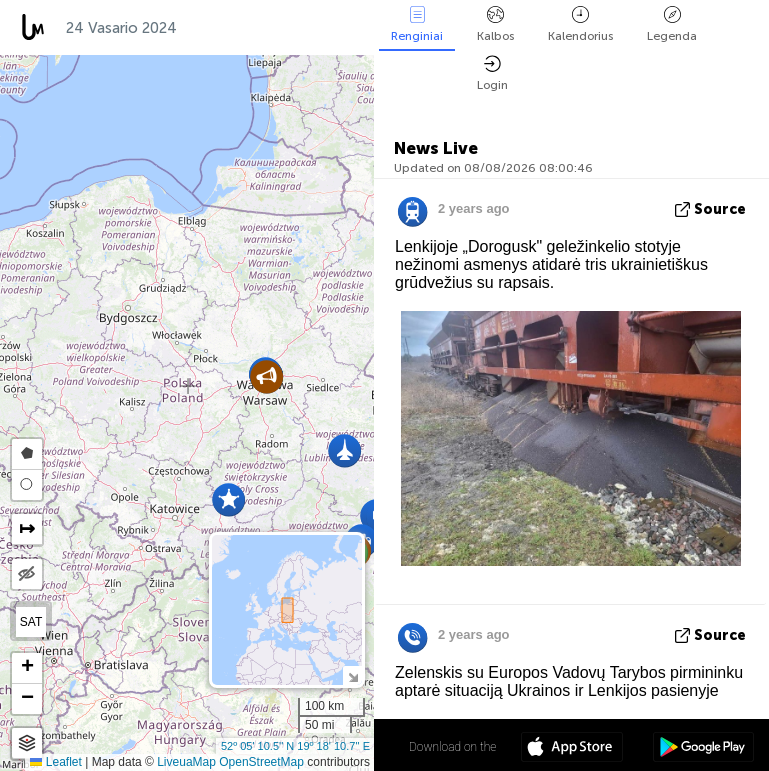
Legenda (672, 24)
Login (492, 73)
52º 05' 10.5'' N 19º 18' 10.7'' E (295, 746)
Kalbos (495, 24)
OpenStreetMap (261, 762)
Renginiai (417, 24)
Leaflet (55, 762)
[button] (266, 376)
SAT (31, 622)
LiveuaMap (186, 762)
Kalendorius (580, 24)
